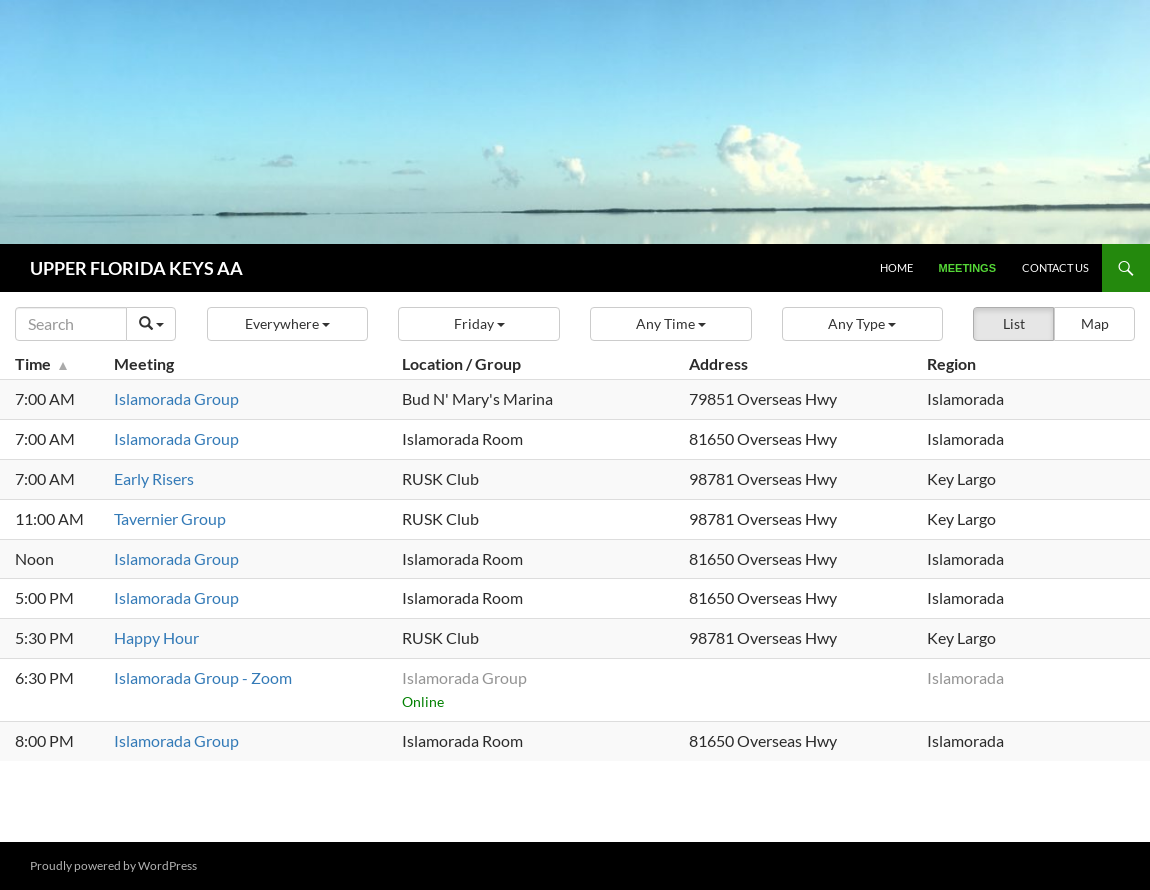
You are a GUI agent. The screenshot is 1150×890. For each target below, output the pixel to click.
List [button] (1014, 323)
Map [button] (1095, 323)
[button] (288, 324)
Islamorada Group (176, 398)
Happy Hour (156, 637)
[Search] (71, 324)
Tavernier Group (170, 518)
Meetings (967, 268)
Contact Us (1055, 267)
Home (896, 267)
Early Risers (154, 478)
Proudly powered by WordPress (113, 865)
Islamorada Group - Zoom (203, 677)
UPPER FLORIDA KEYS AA (136, 268)
